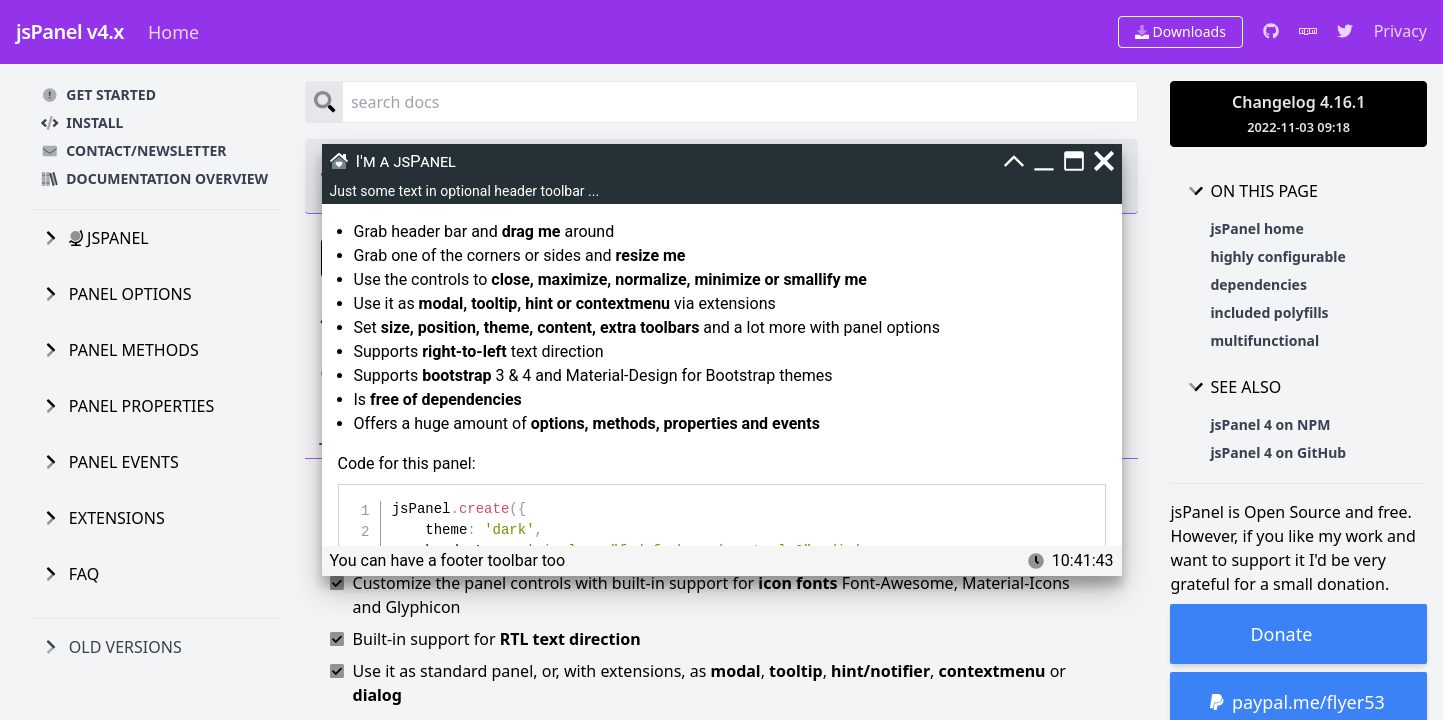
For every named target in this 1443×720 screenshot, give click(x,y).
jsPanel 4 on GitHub (1278, 452)
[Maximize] (1074, 161)
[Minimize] (1044, 161)
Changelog (1298, 113)
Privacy (1400, 31)
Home (173, 32)
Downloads (1180, 31)
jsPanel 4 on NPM (1270, 424)
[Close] (1104, 161)
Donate (1281, 634)
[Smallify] (1014, 161)
